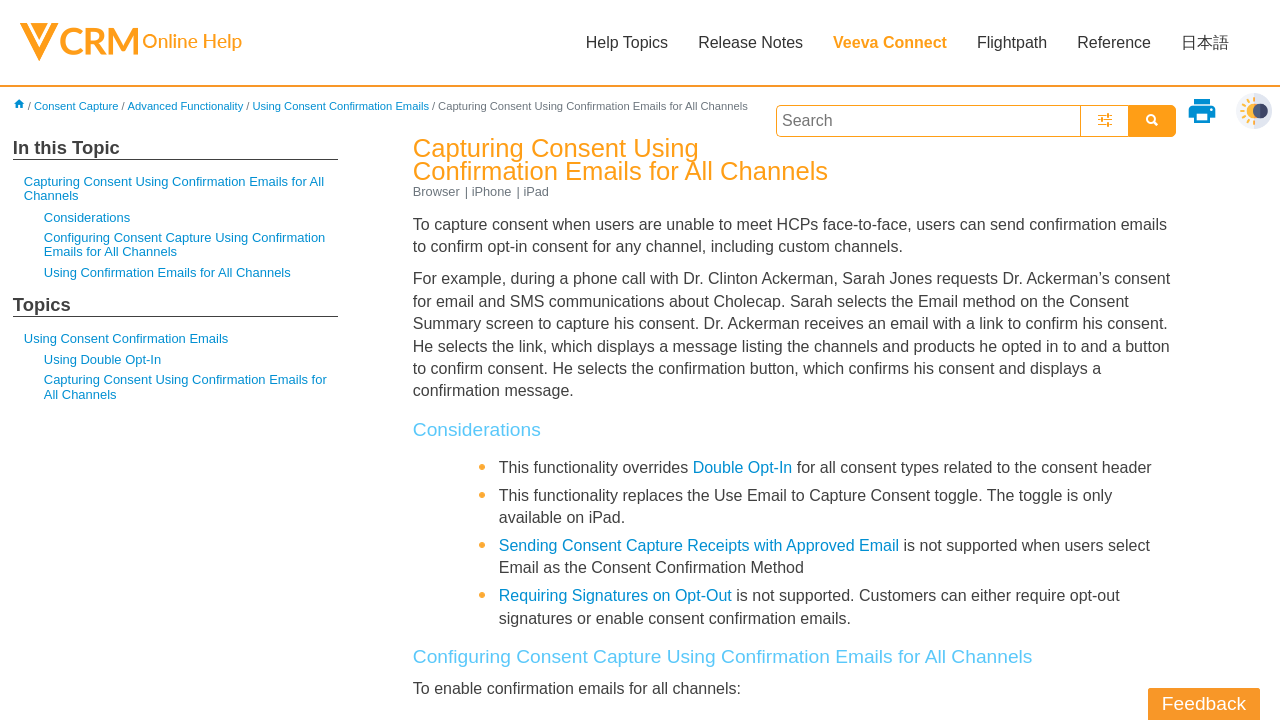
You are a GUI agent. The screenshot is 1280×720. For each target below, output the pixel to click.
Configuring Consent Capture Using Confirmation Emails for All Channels (185, 244)
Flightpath (1012, 42)
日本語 (1205, 42)
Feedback (1204, 703)
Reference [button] (1114, 42)
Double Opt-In (743, 467)
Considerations (87, 217)
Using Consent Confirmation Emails (340, 106)
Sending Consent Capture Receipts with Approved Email (699, 545)
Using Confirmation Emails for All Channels (167, 272)
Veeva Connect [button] (890, 42)
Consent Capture (76, 106)
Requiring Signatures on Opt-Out (615, 595)
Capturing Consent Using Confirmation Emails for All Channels (174, 188)
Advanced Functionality (186, 106)
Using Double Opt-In (102, 359)
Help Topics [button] (627, 42)
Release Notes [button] (750, 42)
